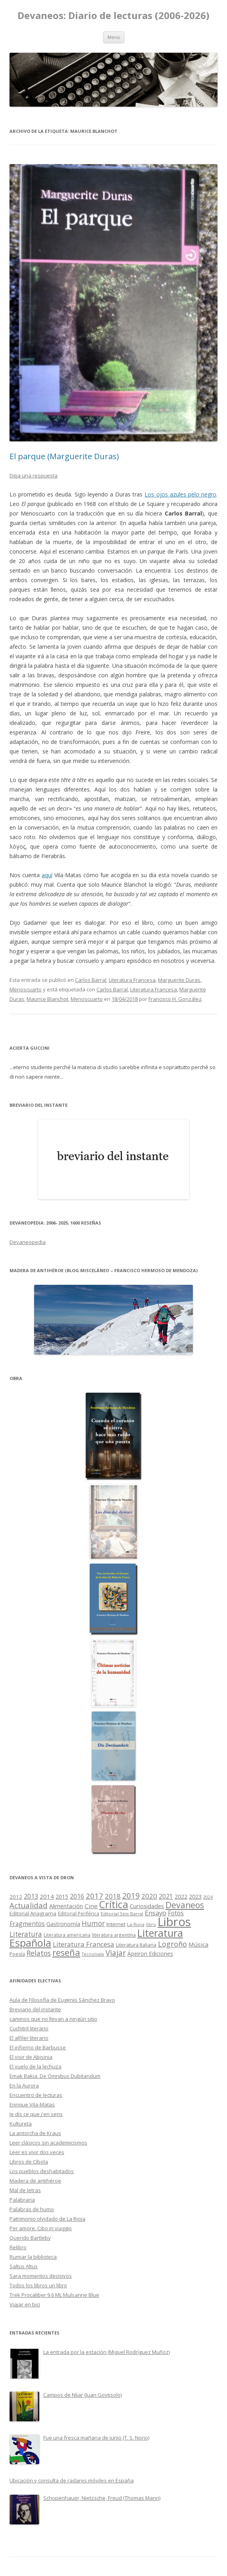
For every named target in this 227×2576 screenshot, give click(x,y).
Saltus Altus (24, 2266)
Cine (91, 1906)
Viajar (116, 1952)
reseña (66, 1952)
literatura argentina (114, 1935)
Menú (114, 37)
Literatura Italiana (136, 1944)
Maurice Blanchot (47, 998)
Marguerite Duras (179, 979)
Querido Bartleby (30, 2237)
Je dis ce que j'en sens (36, 2114)
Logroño (172, 1944)
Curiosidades (147, 1906)
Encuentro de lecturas (36, 2095)
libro (151, 1924)
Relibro (18, 2247)
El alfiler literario (29, 2037)
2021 (166, 1896)
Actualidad (29, 1905)
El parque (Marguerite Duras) (64, 456)
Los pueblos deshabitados (42, 2171)
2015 (62, 1896)
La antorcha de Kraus (35, 2133)
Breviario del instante (35, 2009)
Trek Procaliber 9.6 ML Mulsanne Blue (54, 2294)
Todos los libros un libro (38, 2285)
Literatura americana (67, 1935)
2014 (47, 1896)
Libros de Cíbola (29, 2161)
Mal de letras (25, 2190)
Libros (174, 1922)
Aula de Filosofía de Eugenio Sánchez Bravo (62, 1999)
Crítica (113, 1904)
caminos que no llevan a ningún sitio (53, 2018)
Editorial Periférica (78, 1913)
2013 (31, 1896)
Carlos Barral (90, 979)
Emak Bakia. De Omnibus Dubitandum (55, 2076)
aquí (47, 875)
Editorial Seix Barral (122, 1914)
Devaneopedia (28, 1242)
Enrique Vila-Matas (32, 2104)
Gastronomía (63, 1924)
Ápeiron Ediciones (150, 1953)
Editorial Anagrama (33, 1913)
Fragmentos (27, 1923)
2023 (195, 1896)
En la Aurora (24, 2085)
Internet (115, 1924)
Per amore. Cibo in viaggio (41, 2228)
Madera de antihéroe (35, 2180)
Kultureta (21, 2123)
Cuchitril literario (29, 2028)
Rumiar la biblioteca (33, 2256)
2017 (94, 1896)
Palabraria (22, 2199)
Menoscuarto (26, 989)
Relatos (39, 1953)
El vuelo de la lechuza (36, 2066)
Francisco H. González (175, 998)
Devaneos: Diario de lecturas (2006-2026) (113, 16)
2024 (208, 1897)
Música (198, 1944)
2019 (131, 1895)
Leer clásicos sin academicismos (48, 2142)
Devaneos (184, 1905)
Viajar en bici (25, 2304)
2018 (113, 1896)
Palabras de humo (32, 2209)
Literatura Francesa (132, 979)
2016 (77, 1896)
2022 (181, 1896)
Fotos (176, 1913)
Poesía (17, 1954)
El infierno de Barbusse (38, 2047)
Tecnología (93, 1954)
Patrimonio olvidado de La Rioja (47, 2218)
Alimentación (66, 1906)
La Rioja (135, 1924)
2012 (16, 1896)
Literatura (26, 1934)
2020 (149, 1896)
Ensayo (155, 1913)
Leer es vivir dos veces (37, 2152)
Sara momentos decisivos (41, 2275)
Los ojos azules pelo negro (180, 494)
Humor (93, 1923)
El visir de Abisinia (31, 2056)
